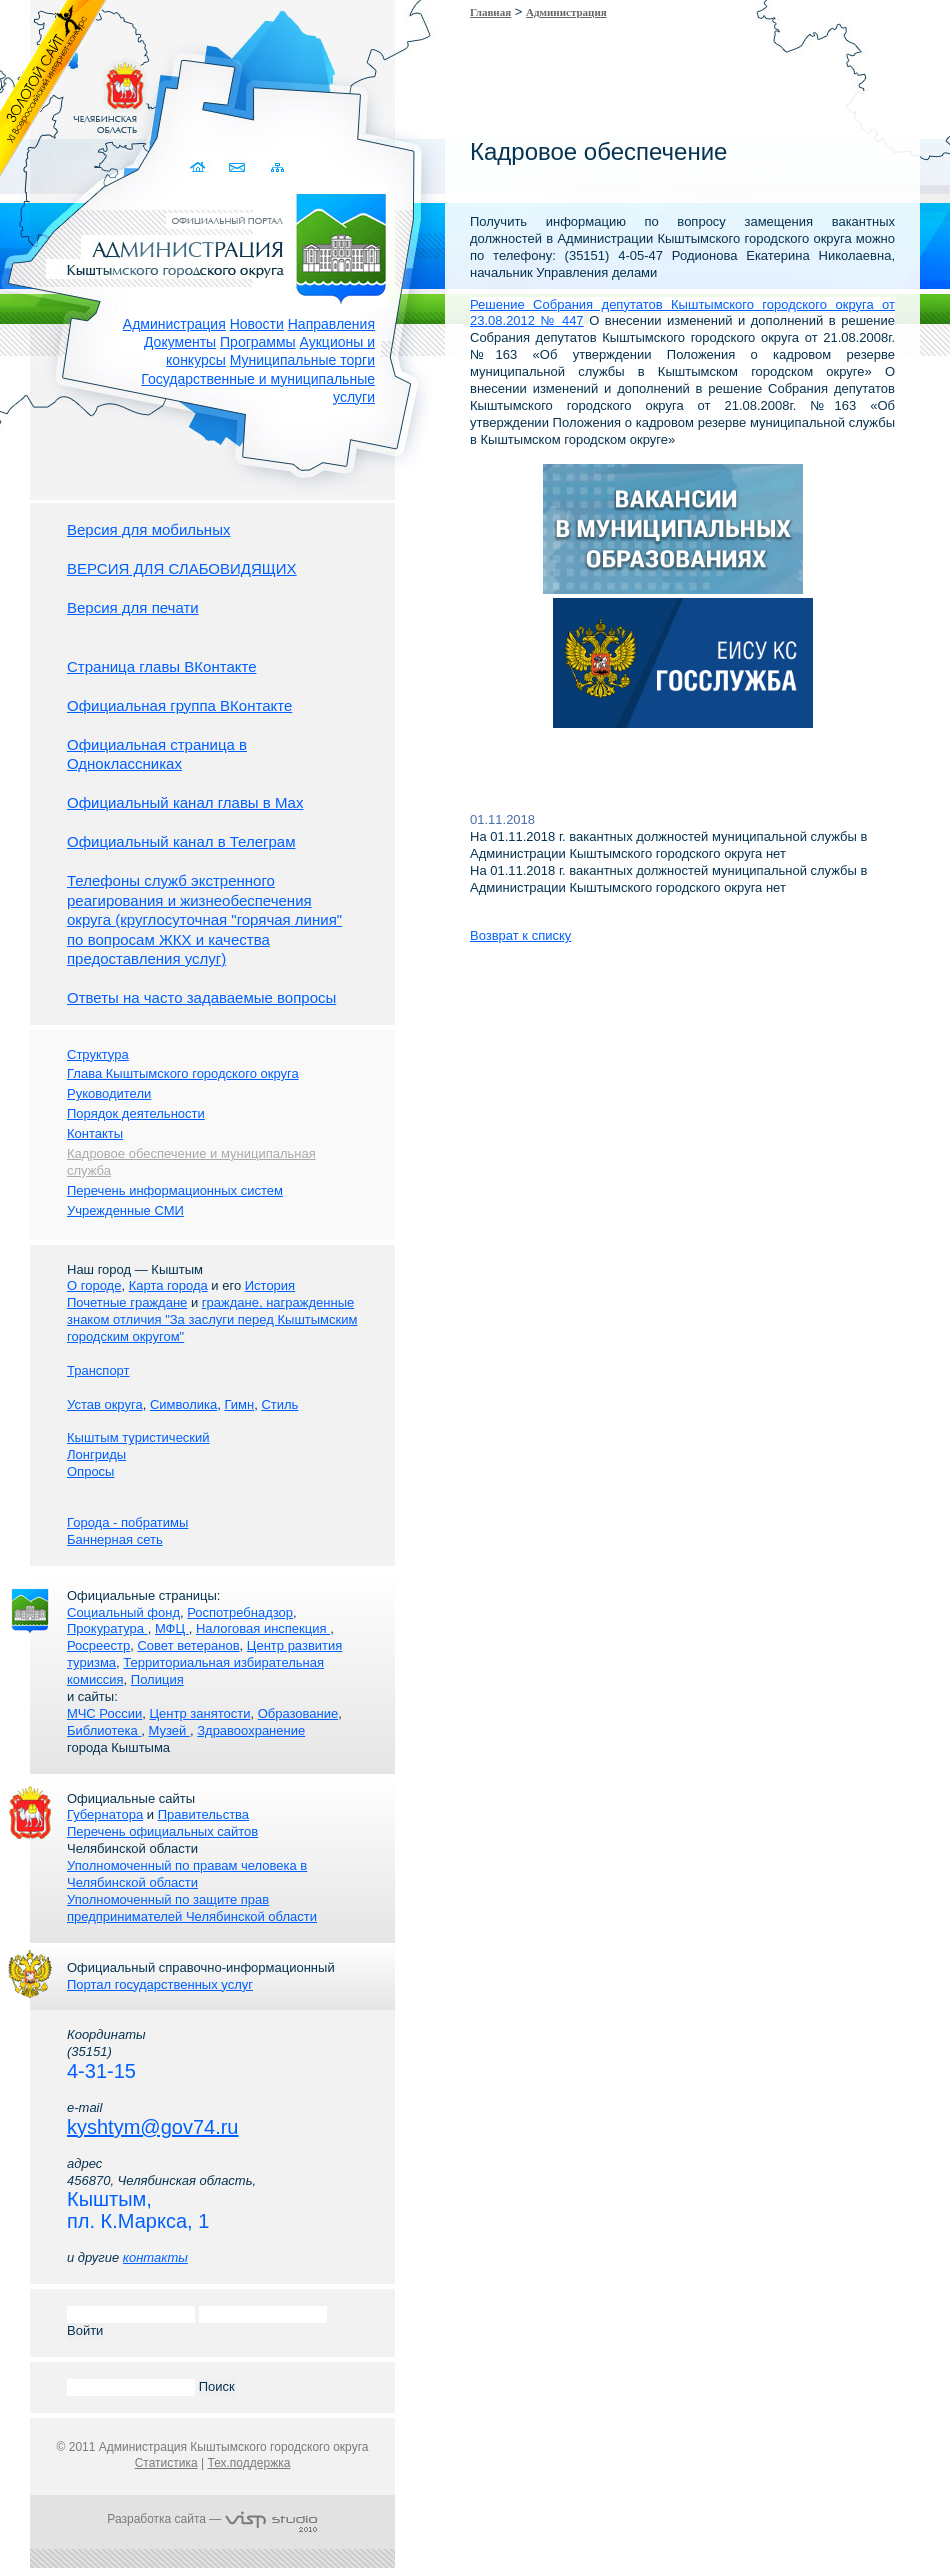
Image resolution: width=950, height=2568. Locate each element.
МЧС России (104, 1713)
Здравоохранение (251, 1730)
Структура (98, 1054)
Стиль (279, 1404)
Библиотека (104, 1730)
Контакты (95, 1133)
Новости (257, 324)
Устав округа (105, 1404)
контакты (155, 2257)
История (270, 1285)
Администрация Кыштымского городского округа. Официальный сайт (223, 245)
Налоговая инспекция (263, 1628)
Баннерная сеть (115, 1539)
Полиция (157, 1679)
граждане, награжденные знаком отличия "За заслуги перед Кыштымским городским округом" (212, 1319)
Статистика (166, 2463)
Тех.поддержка (248, 2463)
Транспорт (98, 1370)
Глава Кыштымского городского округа (183, 1073)
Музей (169, 1730)
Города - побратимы (127, 1522)
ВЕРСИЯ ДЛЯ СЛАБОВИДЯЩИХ (182, 568)
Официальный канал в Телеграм (181, 841)
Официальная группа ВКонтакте (179, 705)
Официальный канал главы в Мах (185, 802)
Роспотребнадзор (240, 1612)
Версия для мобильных (148, 529)
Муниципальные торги (302, 360)
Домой (199, 167)
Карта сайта (277, 167)
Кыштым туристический (138, 1437)
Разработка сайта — (212, 2519)
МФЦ (172, 1628)
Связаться (238, 167)
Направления (331, 324)
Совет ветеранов (188, 1645)
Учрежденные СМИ (125, 1210)
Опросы (90, 1471)
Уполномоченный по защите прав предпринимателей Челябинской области (192, 1908)
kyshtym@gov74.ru (152, 2127)
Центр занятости (199, 1713)
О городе (94, 1285)
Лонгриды (96, 1454)
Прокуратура (107, 1628)
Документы (180, 342)
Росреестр (98, 1645)
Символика (183, 1404)
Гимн (239, 1404)
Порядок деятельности (136, 1113)
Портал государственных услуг (160, 1984)
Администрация (174, 324)
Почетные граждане (127, 1302)
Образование (298, 1713)
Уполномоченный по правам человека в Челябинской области (187, 1874)
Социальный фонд (123, 1612)
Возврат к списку (520, 935)
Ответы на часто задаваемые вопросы (201, 997)
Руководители (109, 1093)
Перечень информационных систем (175, 1190)
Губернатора (105, 1814)
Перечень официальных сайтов (162, 1831)
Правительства (203, 1814)
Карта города (168, 1285)
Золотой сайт (53, 89)
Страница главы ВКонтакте (162, 666)
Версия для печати (133, 607)
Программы (258, 342)
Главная (490, 12)
